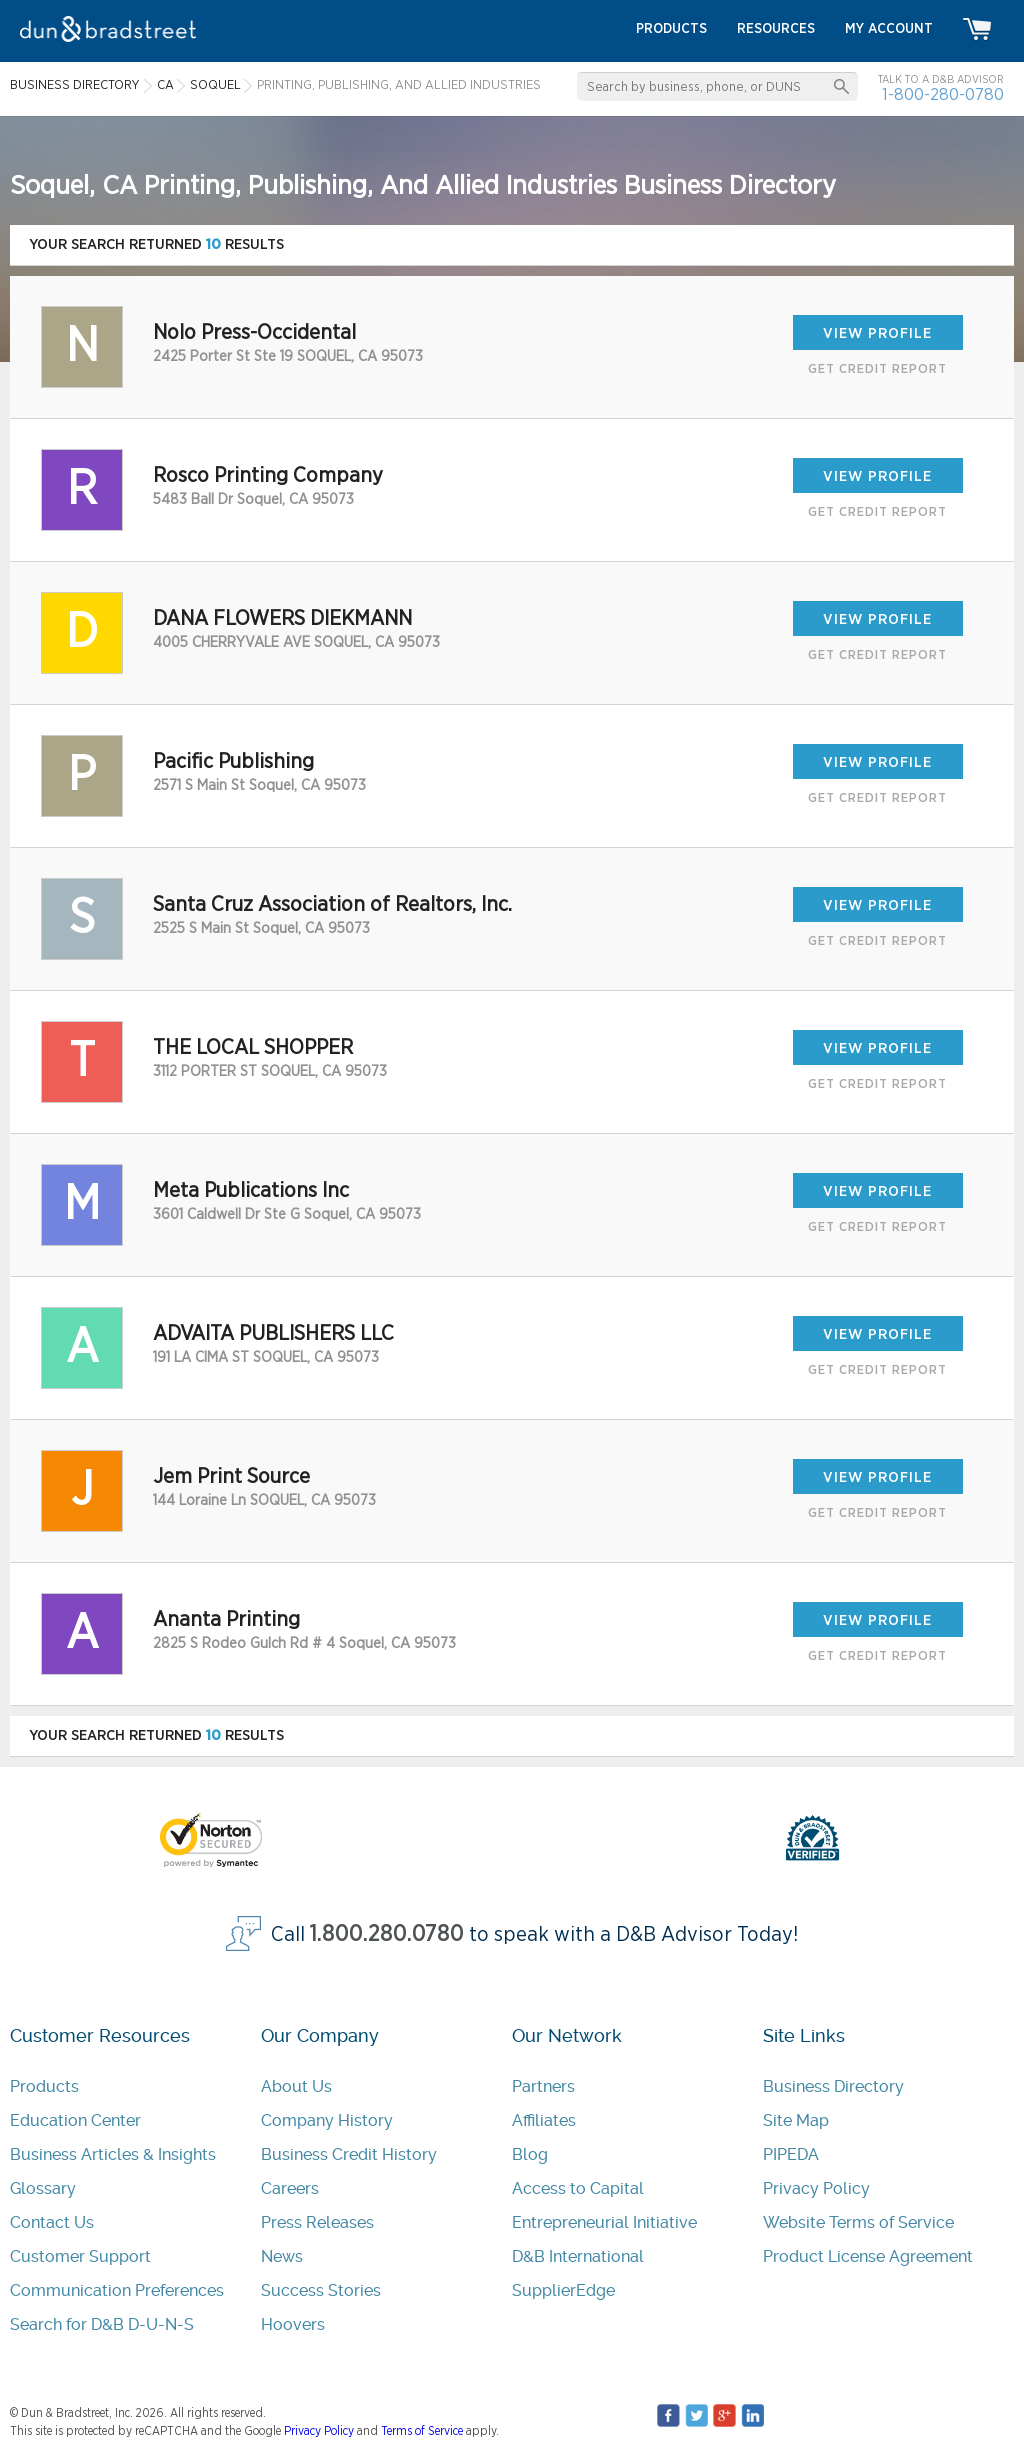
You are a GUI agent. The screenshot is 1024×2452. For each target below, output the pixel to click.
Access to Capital (578, 2188)
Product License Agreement (868, 2256)
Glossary (43, 2188)
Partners (543, 2086)
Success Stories (321, 2290)
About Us (296, 2086)
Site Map (796, 2120)
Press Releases (317, 2222)
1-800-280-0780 (943, 94)
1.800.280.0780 (387, 1934)
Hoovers (293, 2324)
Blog (530, 2154)
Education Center (75, 2120)
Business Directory (833, 2086)
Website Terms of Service (858, 2222)
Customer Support (80, 2256)
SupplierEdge (563, 2290)
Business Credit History (349, 2154)
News (282, 2256)
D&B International (578, 2256)
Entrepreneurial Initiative (604, 2222)
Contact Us (52, 2222)
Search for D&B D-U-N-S (102, 2324)
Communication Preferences (117, 2290)
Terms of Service (422, 2431)
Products (44, 2086)
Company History (327, 2120)
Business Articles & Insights (113, 2154)
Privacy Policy (816, 2188)
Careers (290, 2188)
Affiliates (544, 2120)
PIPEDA (791, 2154)
